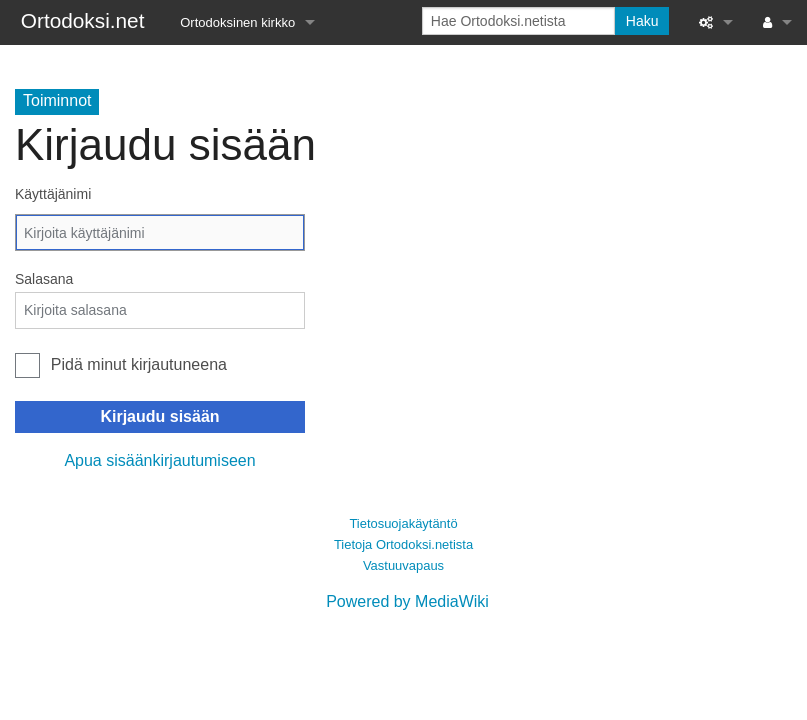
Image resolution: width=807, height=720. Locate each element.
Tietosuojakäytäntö (403, 523)
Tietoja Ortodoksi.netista (403, 544)
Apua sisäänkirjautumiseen (159, 460)
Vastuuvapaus (403, 565)
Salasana (44, 279)
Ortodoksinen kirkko (237, 22)
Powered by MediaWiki (407, 601)
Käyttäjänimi (53, 194)
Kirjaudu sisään (159, 416)
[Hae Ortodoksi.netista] (518, 21)
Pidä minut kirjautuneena (139, 364)
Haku (642, 21)
